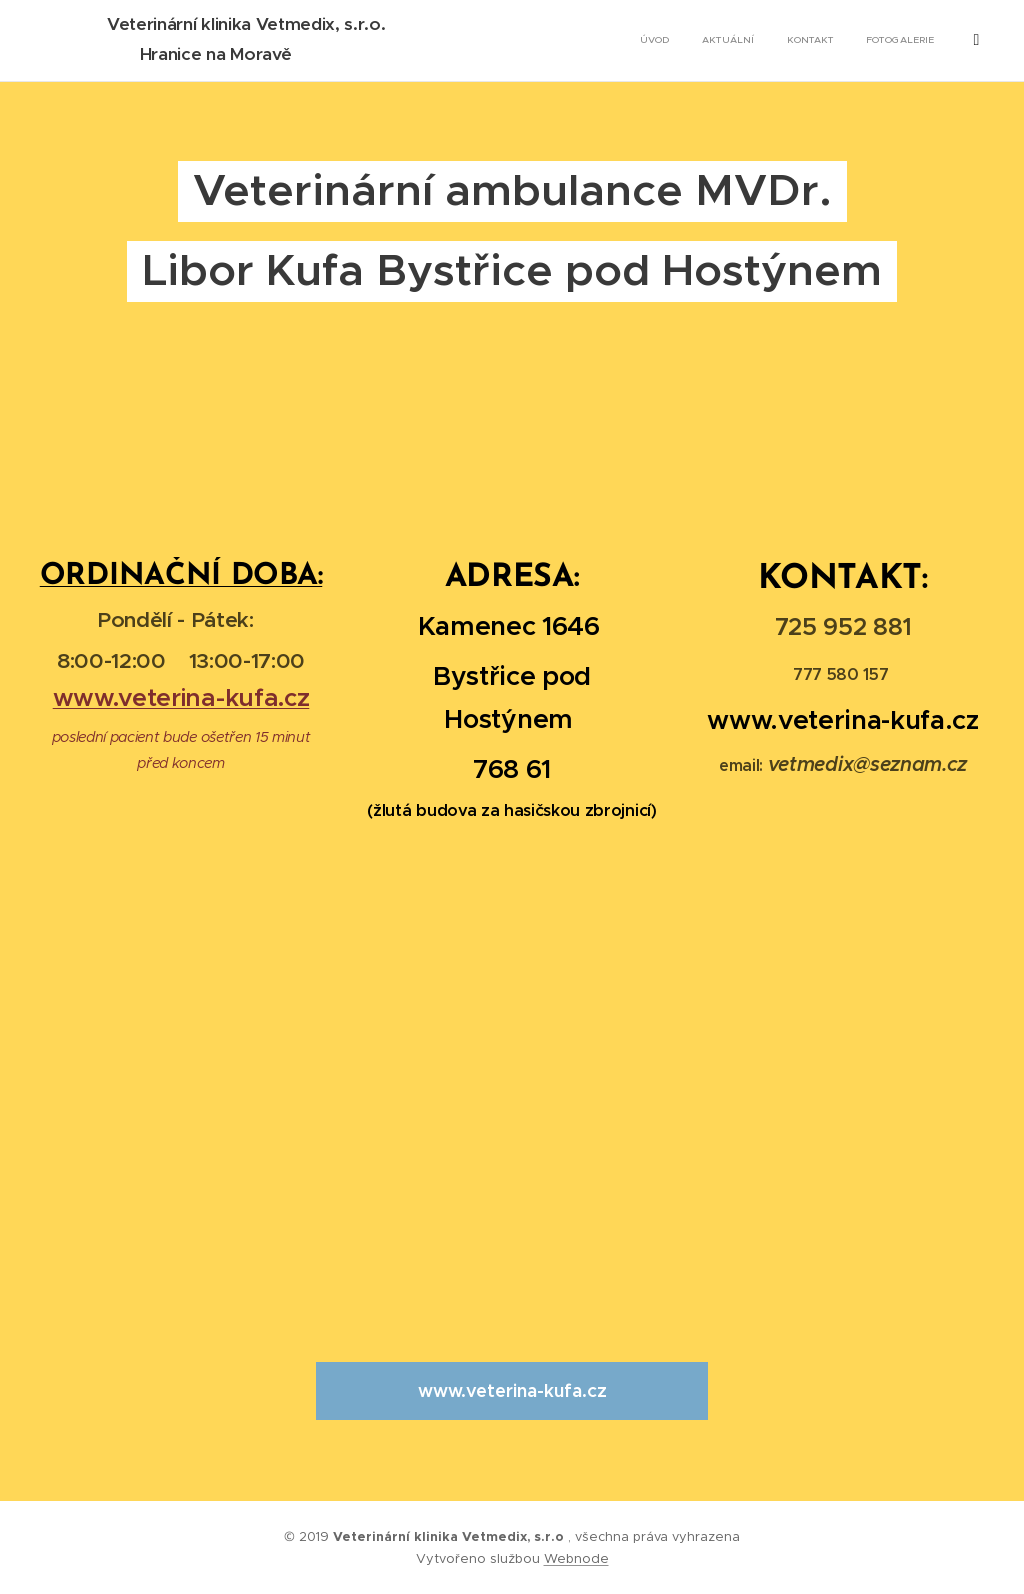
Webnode (576, 1558)
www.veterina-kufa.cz (181, 697)
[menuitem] (866, 41)
